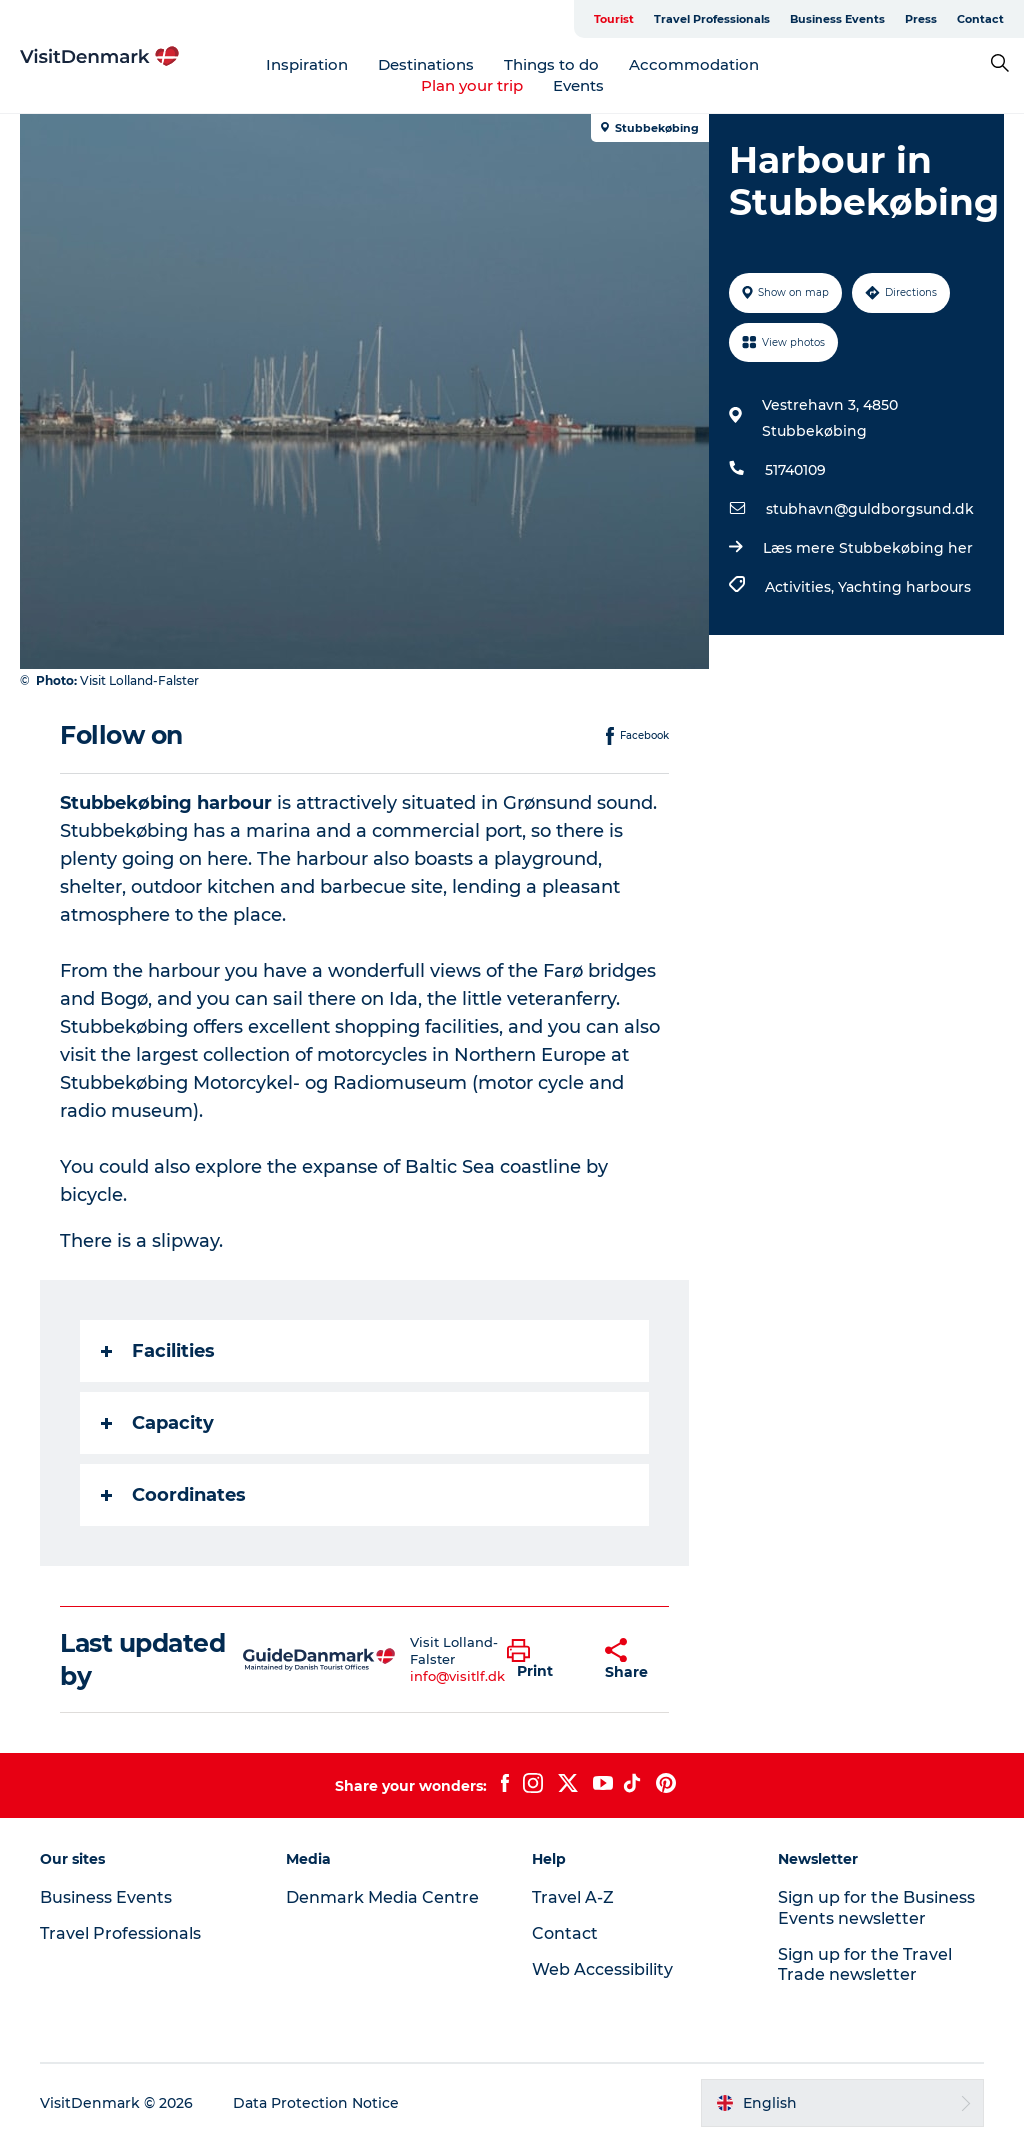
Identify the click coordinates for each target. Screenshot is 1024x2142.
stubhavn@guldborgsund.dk (870, 509)
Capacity (157, 1423)
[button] (541, 1660)
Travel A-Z (573, 1897)
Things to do (551, 64)
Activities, (801, 587)
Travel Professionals (712, 19)
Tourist (614, 19)
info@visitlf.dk (457, 1676)
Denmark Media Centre (382, 1897)
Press (921, 19)
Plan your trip (472, 85)
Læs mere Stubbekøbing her (868, 548)
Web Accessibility (602, 1969)
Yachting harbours (904, 587)
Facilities (158, 1351)
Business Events (837, 19)
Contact (980, 19)
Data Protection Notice (316, 2103)
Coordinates (173, 1495)
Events (578, 85)
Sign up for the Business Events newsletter (876, 1908)
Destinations (426, 64)
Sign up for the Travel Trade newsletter (865, 1965)
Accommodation (694, 64)
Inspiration (307, 64)
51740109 (795, 470)
